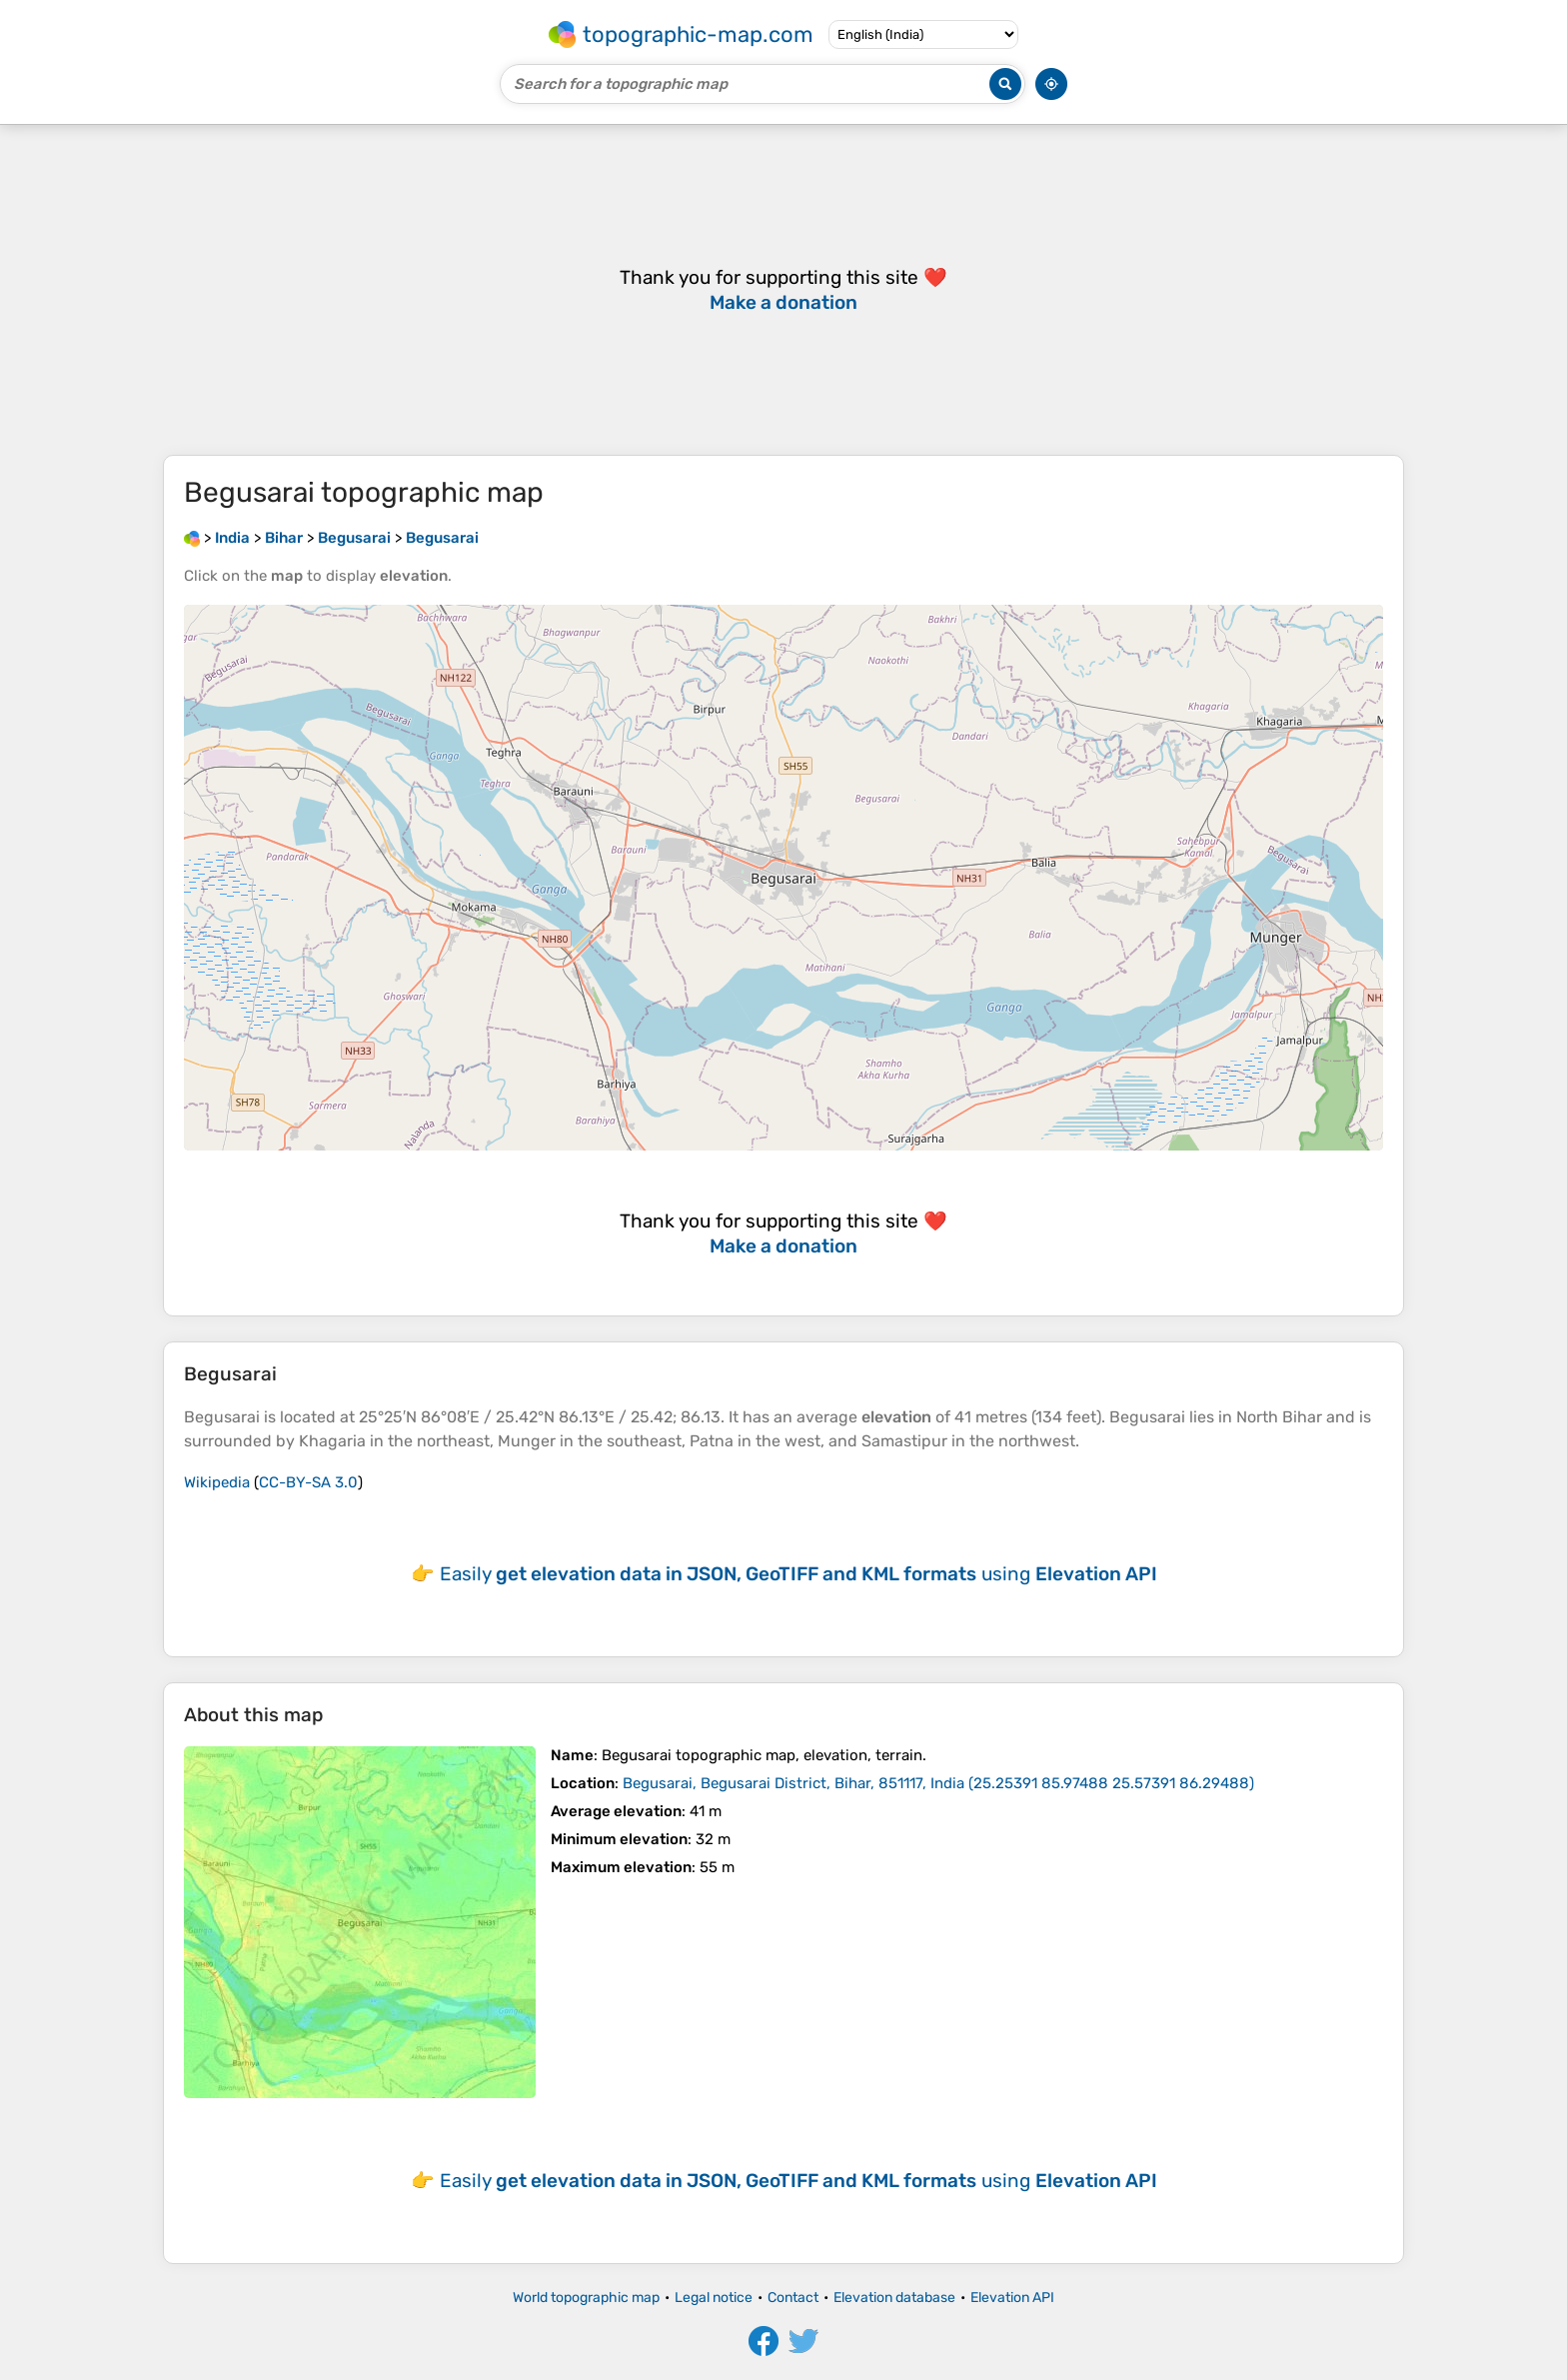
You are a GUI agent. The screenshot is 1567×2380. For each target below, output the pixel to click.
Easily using (798, 1573)
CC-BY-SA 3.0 (308, 1482)
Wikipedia (217, 1482)
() (938, 1783)
